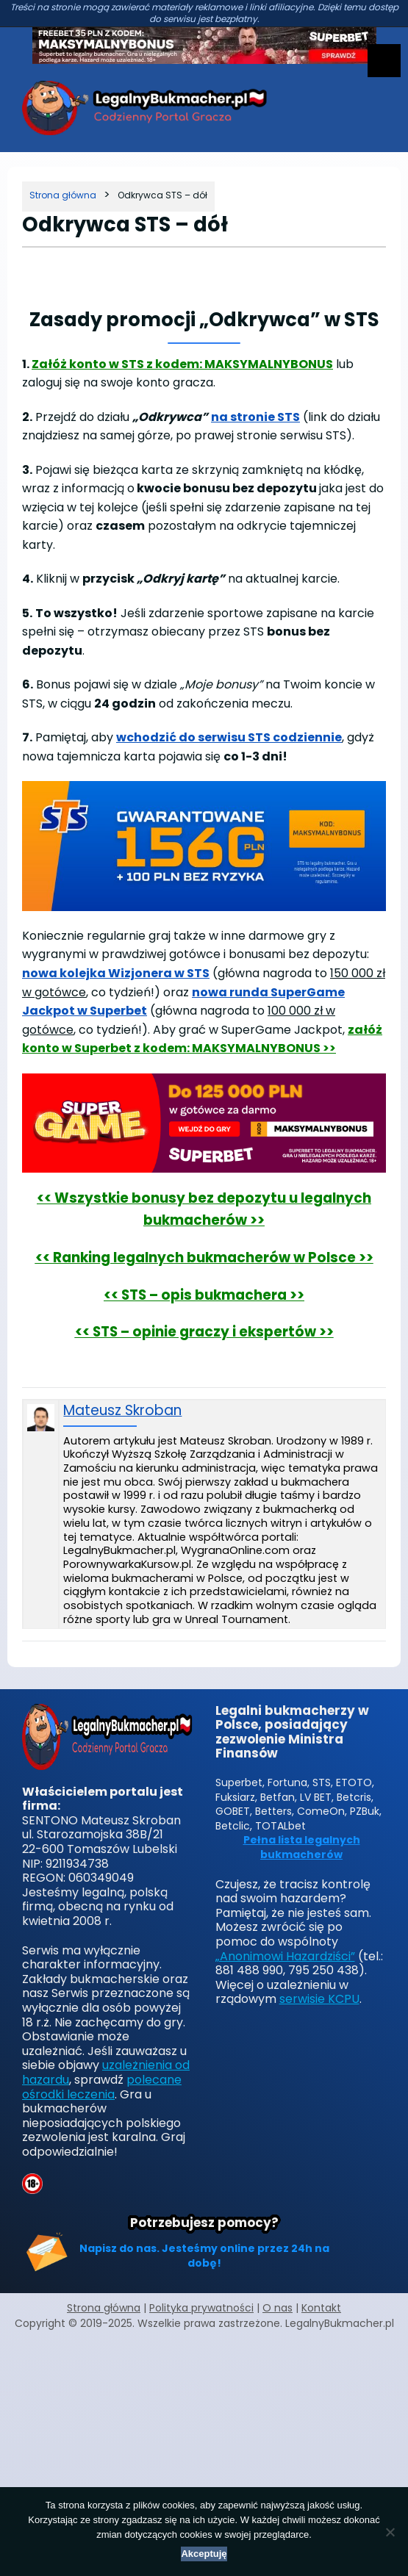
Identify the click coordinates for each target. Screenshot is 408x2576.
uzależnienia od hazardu (106, 2072)
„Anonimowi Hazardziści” (285, 1956)
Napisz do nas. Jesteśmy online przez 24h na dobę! (204, 2255)
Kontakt (321, 2307)
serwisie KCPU (319, 1998)
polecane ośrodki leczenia (102, 2087)
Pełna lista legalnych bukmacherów (301, 1847)
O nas (277, 2307)
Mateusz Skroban (122, 1411)
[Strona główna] (62, 195)
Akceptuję (203, 2553)
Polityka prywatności (201, 2307)
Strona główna (103, 2307)
